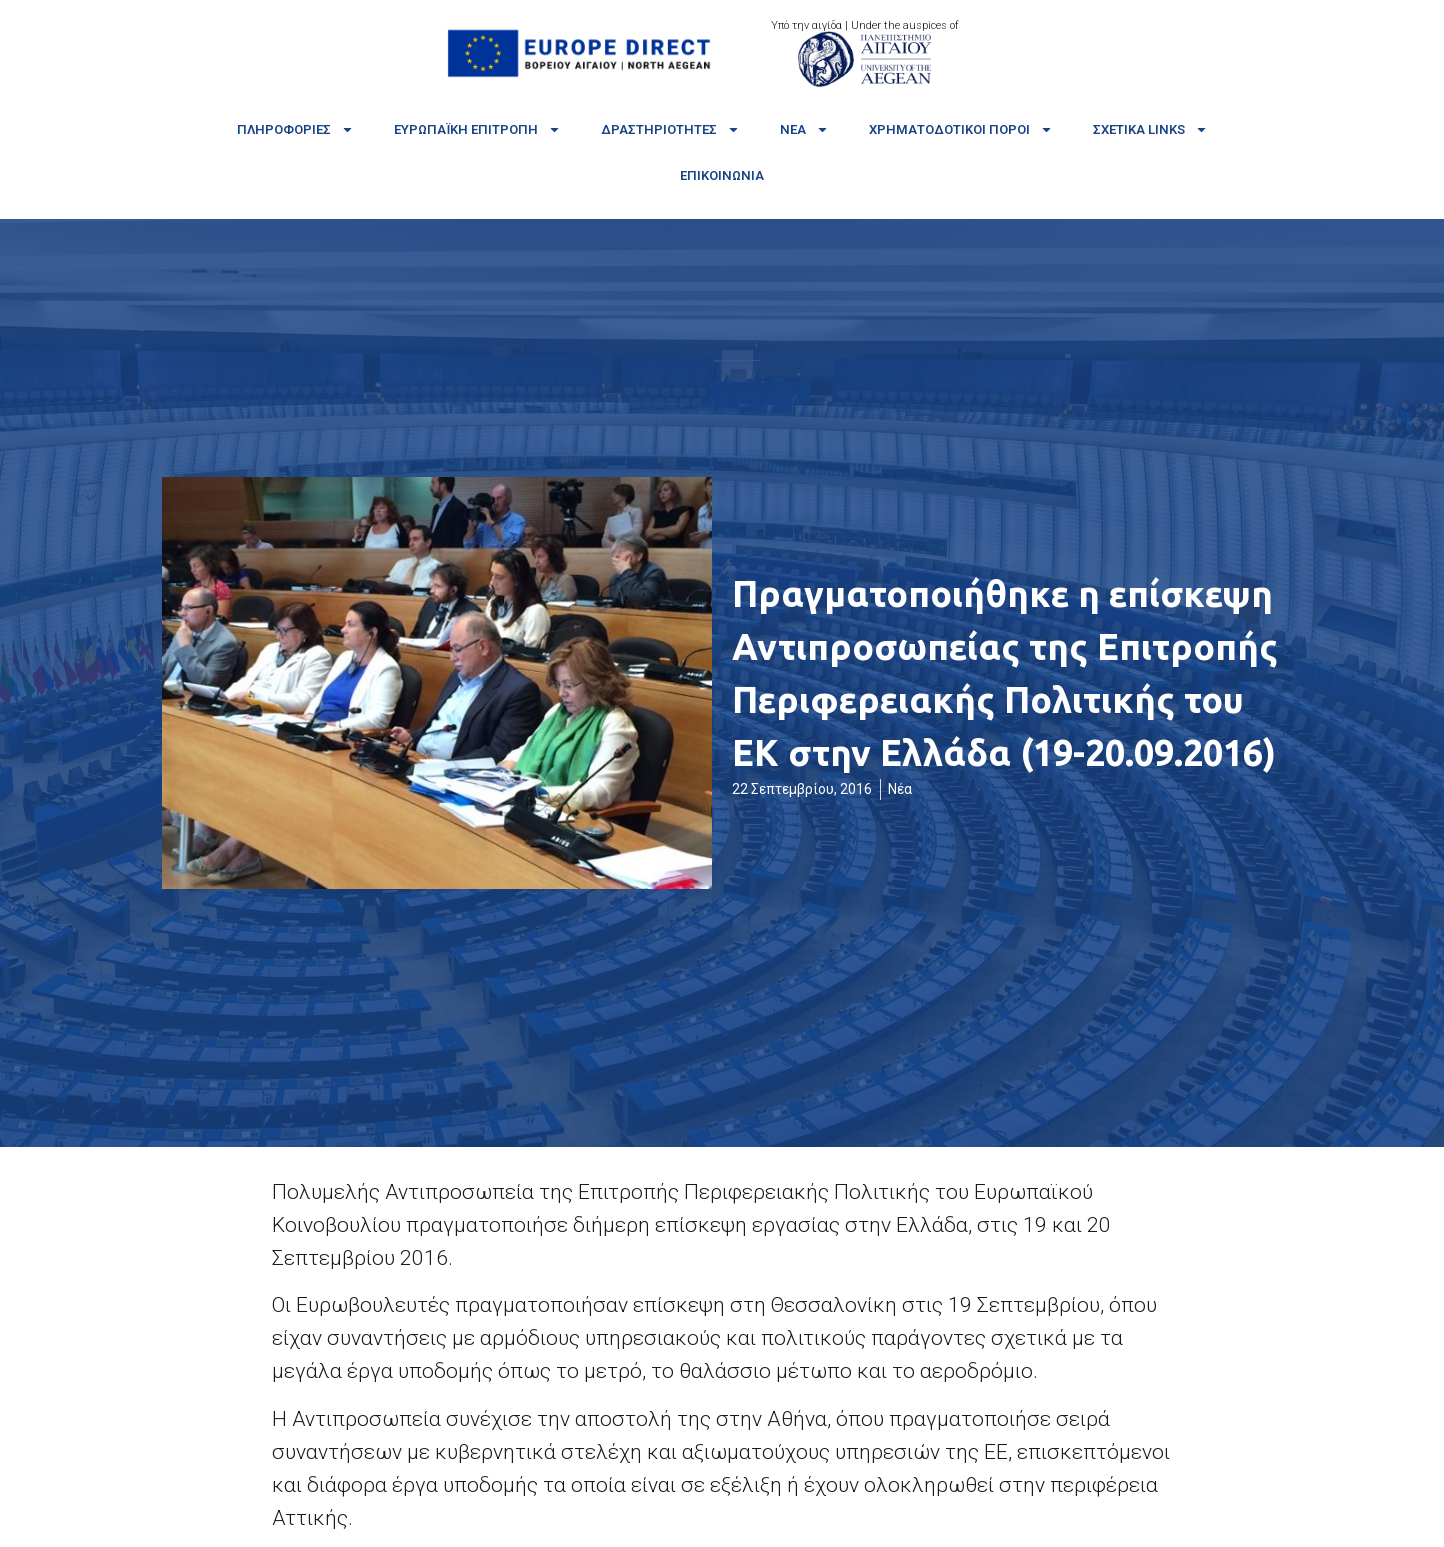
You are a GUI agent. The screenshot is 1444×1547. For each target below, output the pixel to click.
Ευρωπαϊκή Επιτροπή (477, 129)
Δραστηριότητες (670, 129)
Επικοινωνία (722, 175)
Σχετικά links (1150, 129)
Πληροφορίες (295, 129)
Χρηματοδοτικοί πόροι (961, 129)
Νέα (804, 129)
